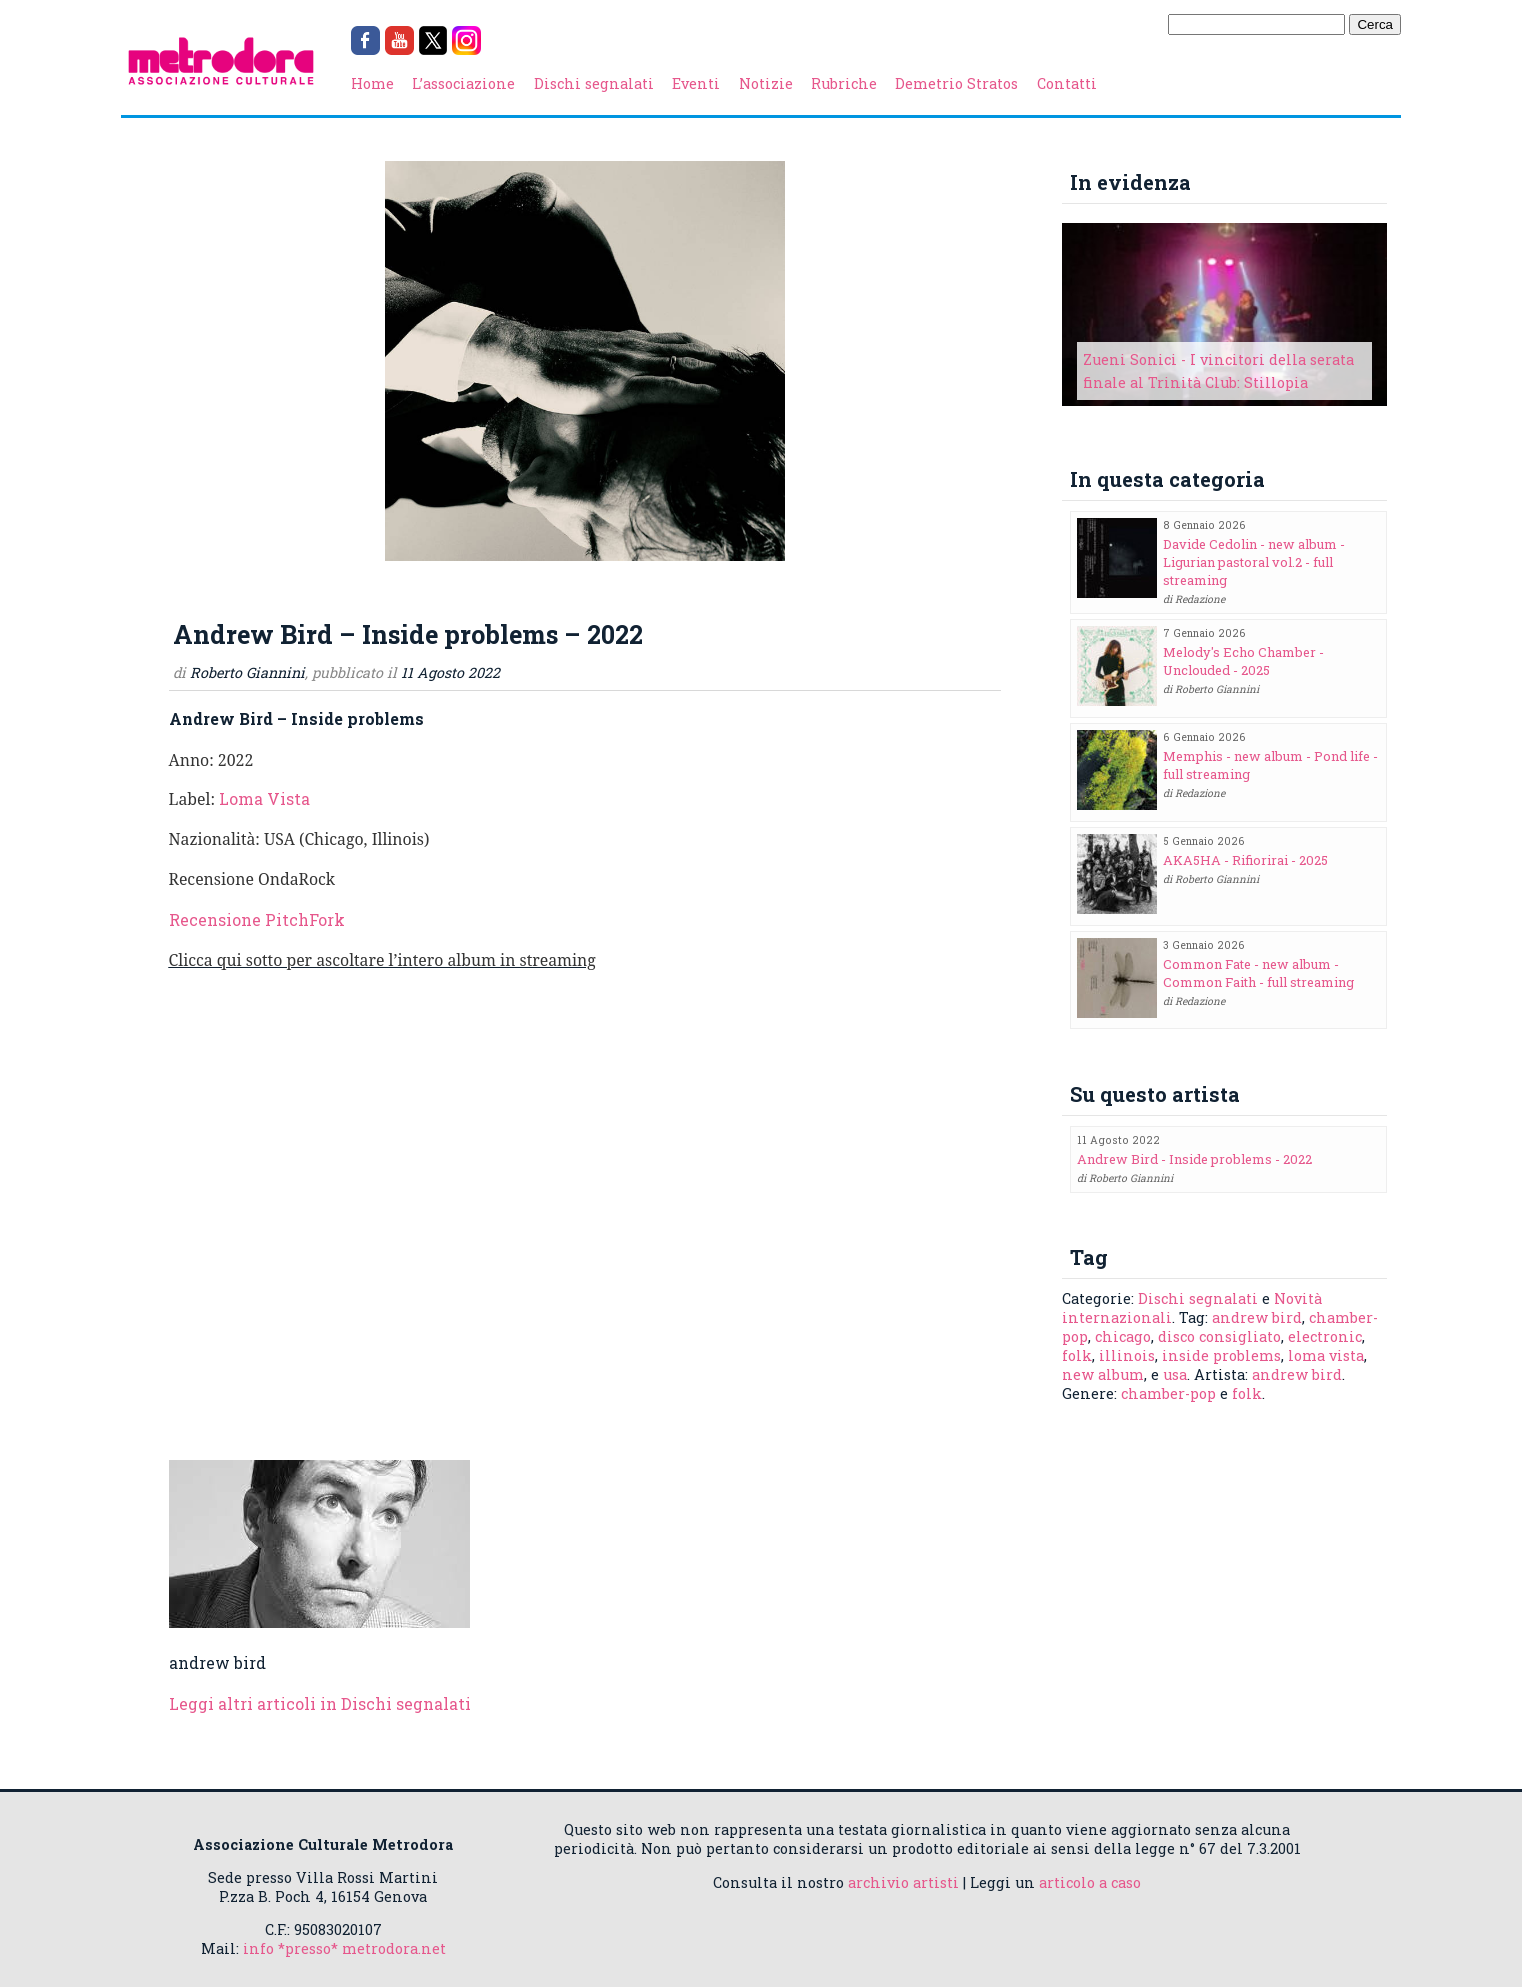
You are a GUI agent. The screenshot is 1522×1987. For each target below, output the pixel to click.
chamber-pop (1168, 1393)
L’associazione (463, 83)
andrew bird (1257, 1317)
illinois (1127, 1355)
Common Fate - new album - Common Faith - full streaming (1258, 973)
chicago (1123, 1336)
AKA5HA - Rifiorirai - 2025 (1245, 860)
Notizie (766, 83)
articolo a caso (1090, 1882)
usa (1175, 1374)
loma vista (1326, 1355)
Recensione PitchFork (257, 919)
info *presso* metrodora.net (344, 1948)
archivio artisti (903, 1882)
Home (372, 83)
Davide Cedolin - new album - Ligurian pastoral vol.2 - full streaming (1254, 562)
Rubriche (844, 83)
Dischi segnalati (594, 83)
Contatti (1067, 83)
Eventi (696, 83)
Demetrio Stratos (956, 83)
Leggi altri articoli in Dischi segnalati (320, 1703)
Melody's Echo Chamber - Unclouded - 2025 (1243, 661)
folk (1077, 1355)
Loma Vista (264, 798)
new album (1103, 1374)
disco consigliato (1219, 1336)
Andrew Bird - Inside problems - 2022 (1194, 1159)
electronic (1325, 1336)
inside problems (1221, 1355)
